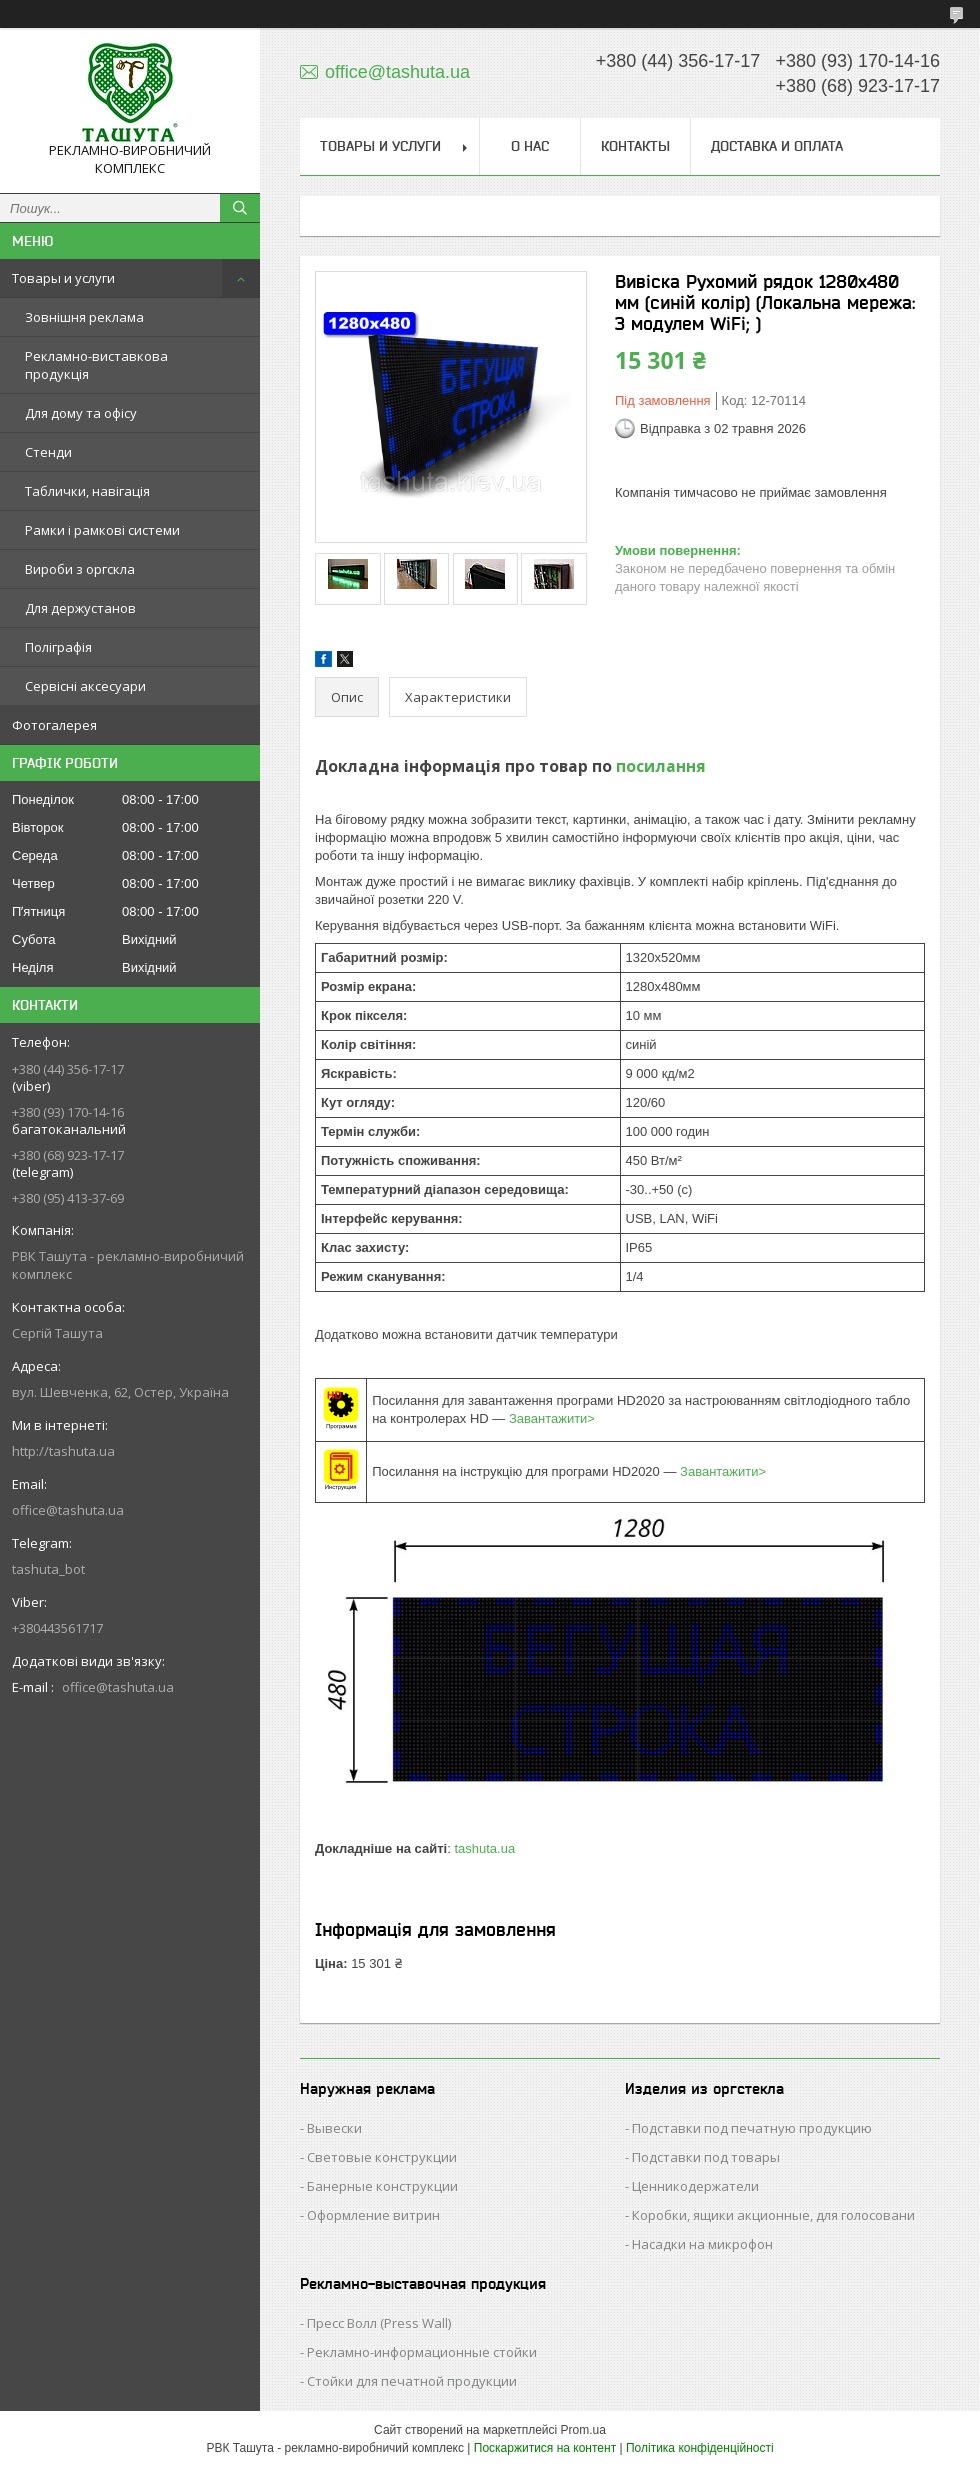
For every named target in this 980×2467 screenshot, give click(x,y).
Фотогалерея (54, 725)
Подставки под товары (706, 2157)
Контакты (635, 146)
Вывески (334, 2128)
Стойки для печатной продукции (412, 2381)
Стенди (48, 452)
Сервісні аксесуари (85, 686)
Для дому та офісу (81, 413)
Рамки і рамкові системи (102, 530)
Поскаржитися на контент (545, 2448)
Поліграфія (58, 647)
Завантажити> (552, 1418)
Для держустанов (80, 608)
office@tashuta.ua (68, 1510)
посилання (661, 766)
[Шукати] (240, 208)
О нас (530, 146)
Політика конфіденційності (700, 2448)
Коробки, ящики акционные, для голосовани (773, 2215)
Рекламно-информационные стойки (422, 2352)
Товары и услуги (63, 278)
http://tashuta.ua (63, 1451)
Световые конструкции (382, 2157)
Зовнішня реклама (84, 317)
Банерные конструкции (382, 2186)
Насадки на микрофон (702, 2244)
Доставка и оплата (777, 146)
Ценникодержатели (695, 2186)
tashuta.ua (484, 1848)
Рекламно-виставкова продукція (96, 365)
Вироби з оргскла (80, 569)
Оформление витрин (373, 2215)
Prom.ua (583, 2430)
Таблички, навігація (87, 491)
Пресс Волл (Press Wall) (379, 2323)
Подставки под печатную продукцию (752, 2128)
